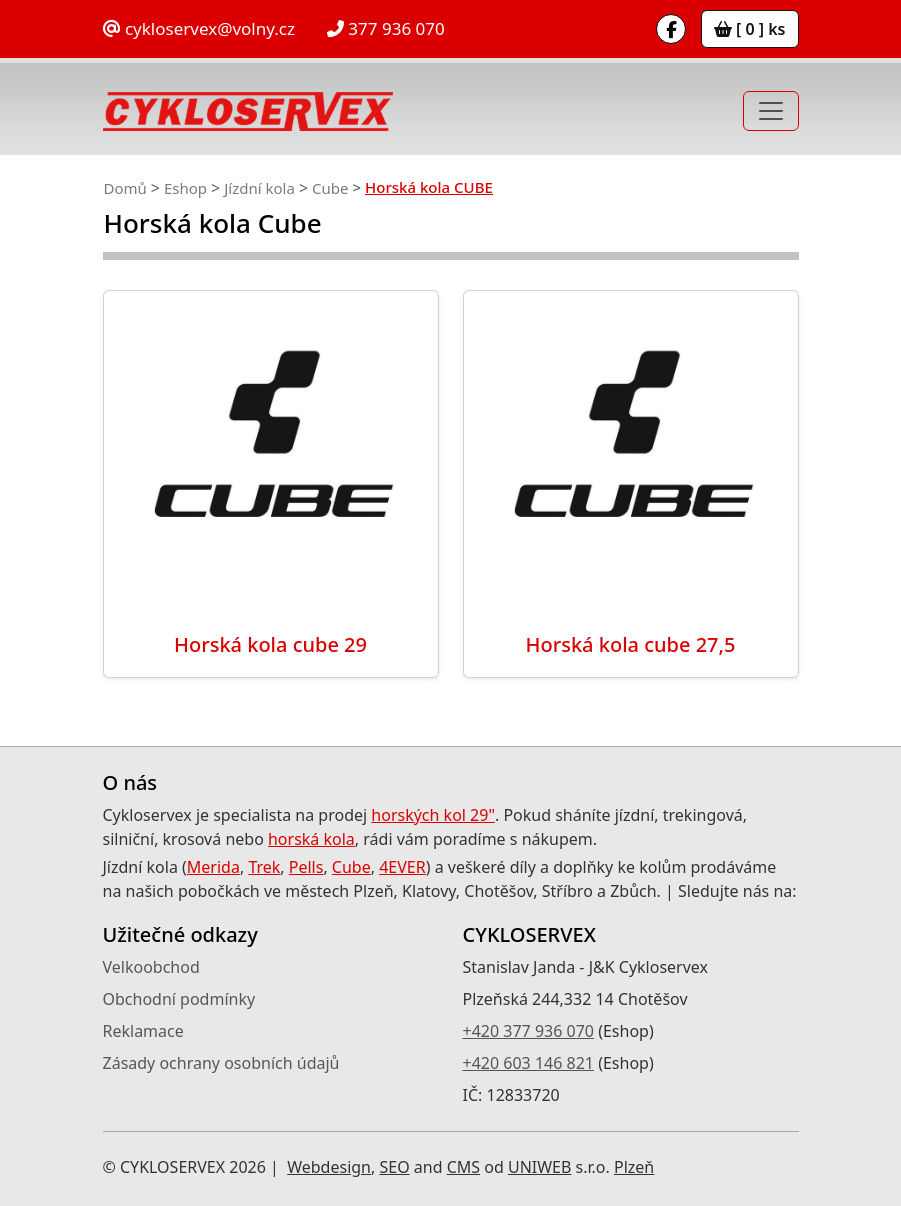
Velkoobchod (151, 967)
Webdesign (329, 1167)
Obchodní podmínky (179, 999)
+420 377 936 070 (528, 1031)
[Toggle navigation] (771, 111)
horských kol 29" (433, 815)
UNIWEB (539, 1167)
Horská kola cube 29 (270, 644)
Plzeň (634, 1167)
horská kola (311, 839)
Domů (125, 188)
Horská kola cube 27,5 (631, 644)
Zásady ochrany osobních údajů (221, 1063)
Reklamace (143, 1031)
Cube (330, 188)
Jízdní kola (259, 188)
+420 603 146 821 (528, 1063)
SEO (394, 1167)
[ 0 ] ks (750, 29)
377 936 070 (386, 28)
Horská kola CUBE (429, 187)
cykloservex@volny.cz (199, 28)
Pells (306, 867)
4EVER (402, 867)
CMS (463, 1167)
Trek (264, 867)
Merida (213, 867)
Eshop (185, 188)
